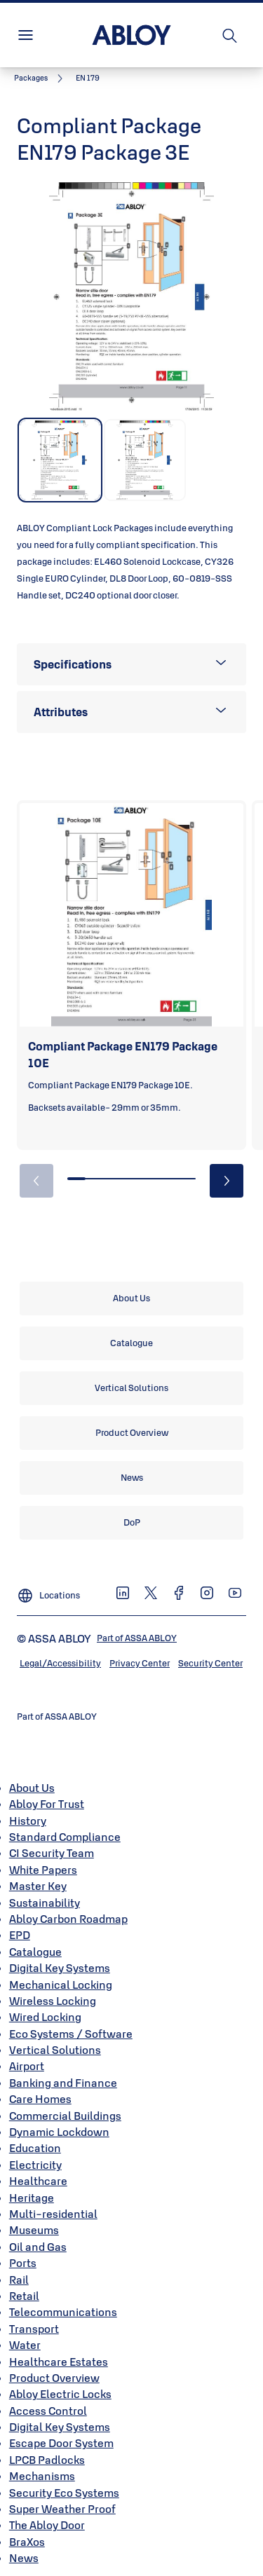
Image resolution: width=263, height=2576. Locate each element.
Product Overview (54, 2378)
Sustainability (44, 1903)
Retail (24, 2296)
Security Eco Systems (64, 2493)
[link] (40, 78)
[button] (88, 78)
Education (35, 2148)
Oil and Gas (38, 2247)
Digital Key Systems (59, 1968)
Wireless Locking (52, 2001)
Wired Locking (45, 2017)
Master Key (38, 1886)
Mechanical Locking (60, 1985)
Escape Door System (61, 2443)
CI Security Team (51, 1853)
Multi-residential (53, 2214)
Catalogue (35, 1952)
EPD (19, 1935)
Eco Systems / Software (71, 2034)
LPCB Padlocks (47, 2460)
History (27, 1821)
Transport (34, 2329)
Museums (34, 2230)
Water (25, 2345)
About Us (32, 1788)
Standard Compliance (65, 1837)
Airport (26, 2066)
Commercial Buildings (65, 2116)
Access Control (48, 2411)
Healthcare (38, 2181)
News (24, 2558)
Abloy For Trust (46, 1804)
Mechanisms (42, 2476)
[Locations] (48, 1590)
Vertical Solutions (55, 2050)
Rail (19, 2280)
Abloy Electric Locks (60, 2394)
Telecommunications (63, 2312)
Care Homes (40, 2099)
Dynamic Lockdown (59, 2132)
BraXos (27, 2542)
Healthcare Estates (58, 2362)
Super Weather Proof (62, 2509)
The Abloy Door (47, 2525)
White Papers (43, 1870)
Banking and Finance (63, 2083)
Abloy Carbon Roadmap (68, 1919)
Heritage (31, 2198)
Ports (22, 2263)
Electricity (35, 2165)
